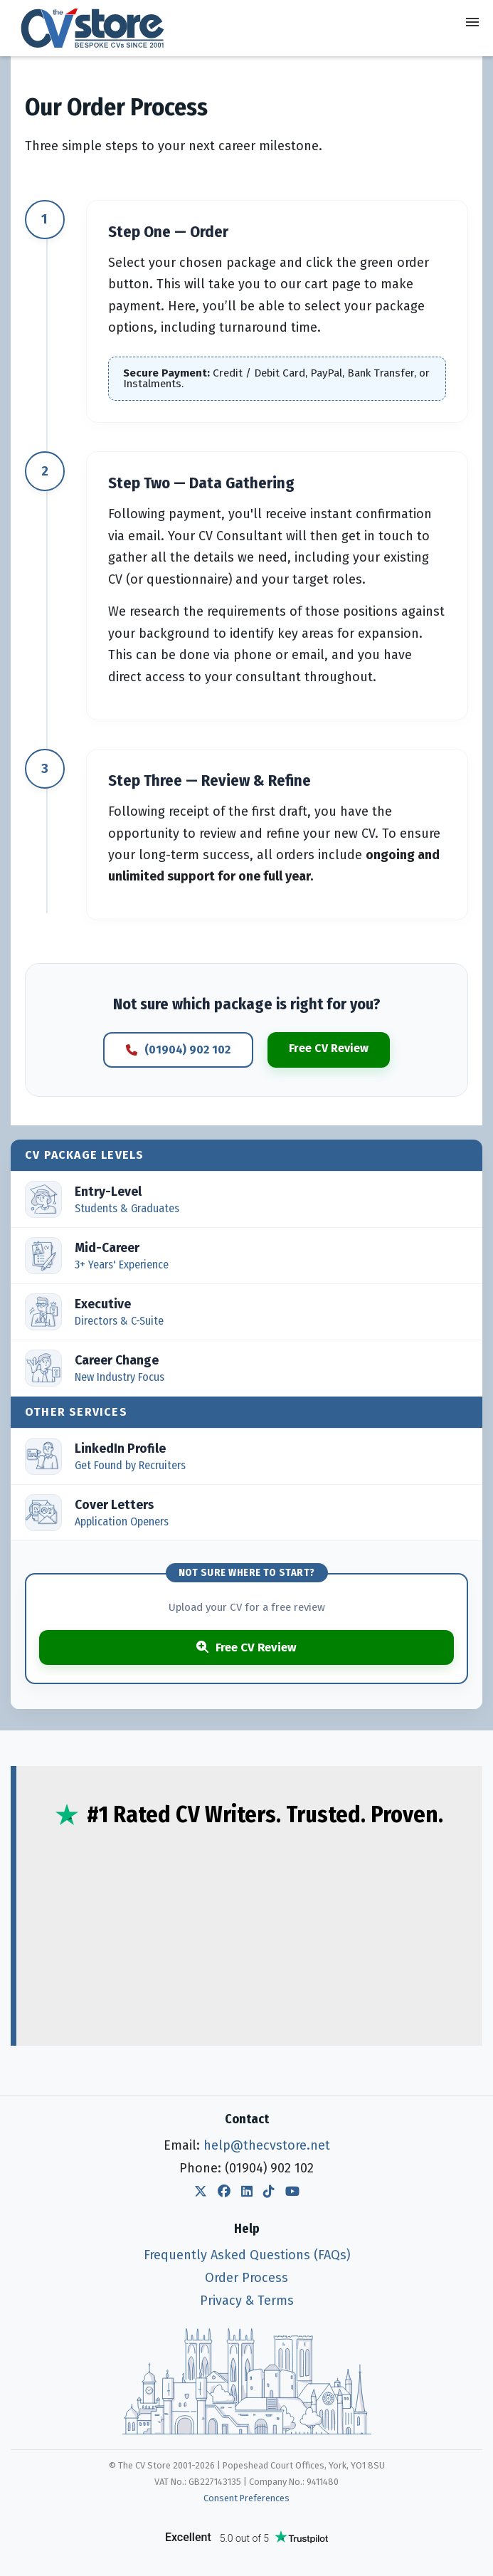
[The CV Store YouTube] (292, 2191)
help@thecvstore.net (266, 2145)
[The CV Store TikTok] (269, 2191)
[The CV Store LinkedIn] (247, 2191)
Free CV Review (329, 1048)
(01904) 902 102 (178, 1049)
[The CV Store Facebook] (224, 2191)
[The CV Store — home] (92, 28)
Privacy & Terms (247, 2300)
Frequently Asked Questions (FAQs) (247, 2255)
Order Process (246, 2278)
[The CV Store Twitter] (200, 2191)
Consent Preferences (246, 2498)
